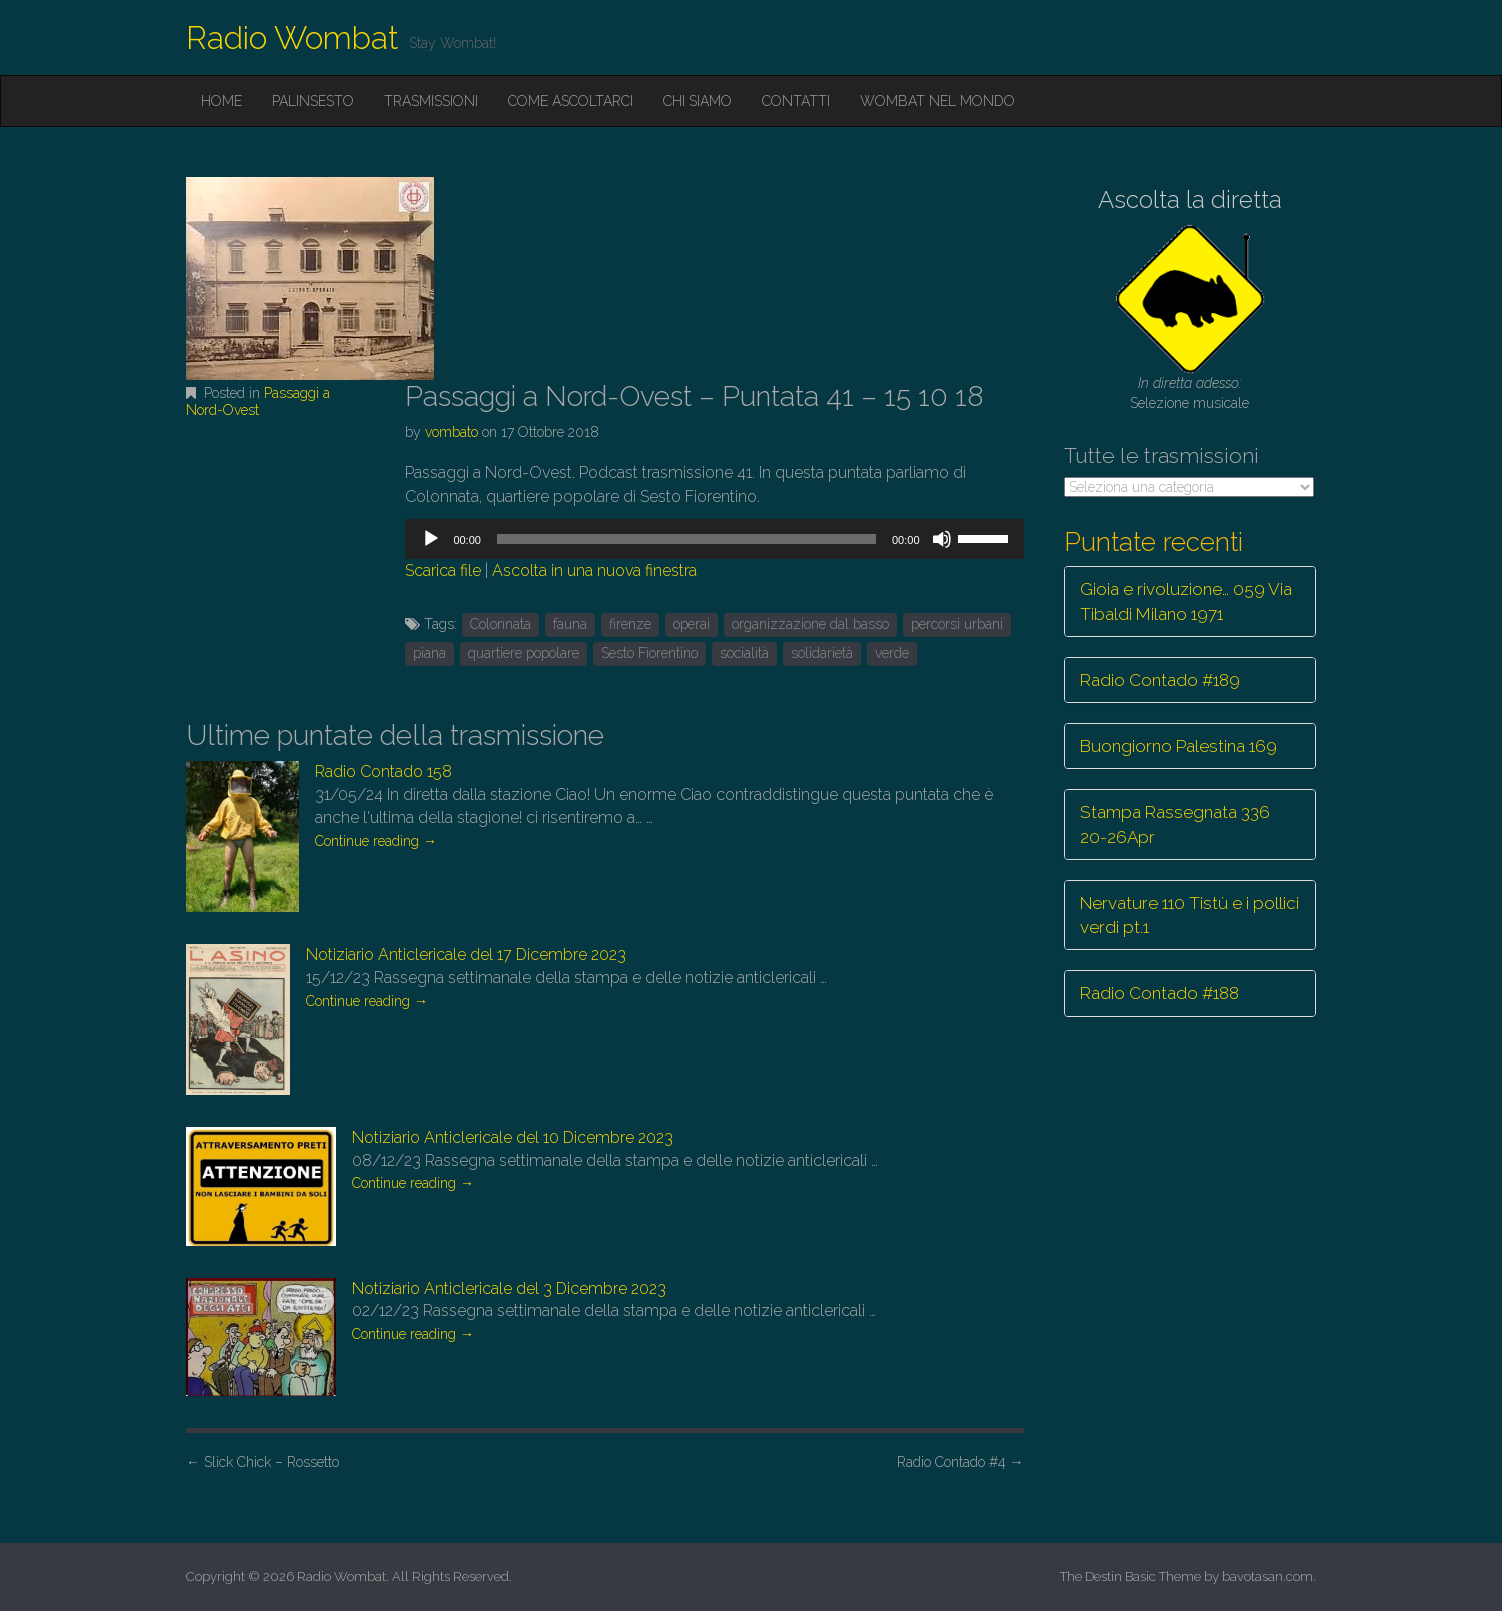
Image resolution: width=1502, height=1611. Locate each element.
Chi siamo (697, 101)
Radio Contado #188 (1159, 993)
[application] (714, 539)
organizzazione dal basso (810, 624)
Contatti (796, 101)
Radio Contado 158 (383, 771)
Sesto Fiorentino (649, 653)
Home (221, 101)
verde (892, 653)
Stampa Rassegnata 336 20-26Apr (1175, 824)
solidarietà (822, 653)
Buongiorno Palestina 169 (1178, 746)
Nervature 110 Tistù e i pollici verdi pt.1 (1189, 915)
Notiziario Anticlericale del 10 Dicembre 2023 (512, 1137)
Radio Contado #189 (1160, 680)
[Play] (431, 539)
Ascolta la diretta (1190, 199)
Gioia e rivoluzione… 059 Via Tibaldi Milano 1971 (1186, 601)
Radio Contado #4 (960, 1462)
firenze (630, 624)
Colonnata (500, 624)
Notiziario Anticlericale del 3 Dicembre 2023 (509, 1288)
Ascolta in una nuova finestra (594, 570)
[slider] (686, 539)
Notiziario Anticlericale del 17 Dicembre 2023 (466, 954)
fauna (570, 624)
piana (429, 653)
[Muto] (942, 539)
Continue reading (376, 841)
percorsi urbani (957, 624)
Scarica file (443, 570)
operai (691, 624)
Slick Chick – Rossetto (262, 1462)
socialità (744, 653)
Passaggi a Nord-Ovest (258, 401)
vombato (451, 432)
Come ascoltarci (570, 101)
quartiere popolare (523, 653)
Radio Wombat (292, 37)
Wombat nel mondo (937, 101)
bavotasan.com (1267, 1576)
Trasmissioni (431, 101)
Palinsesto (313, 101)
